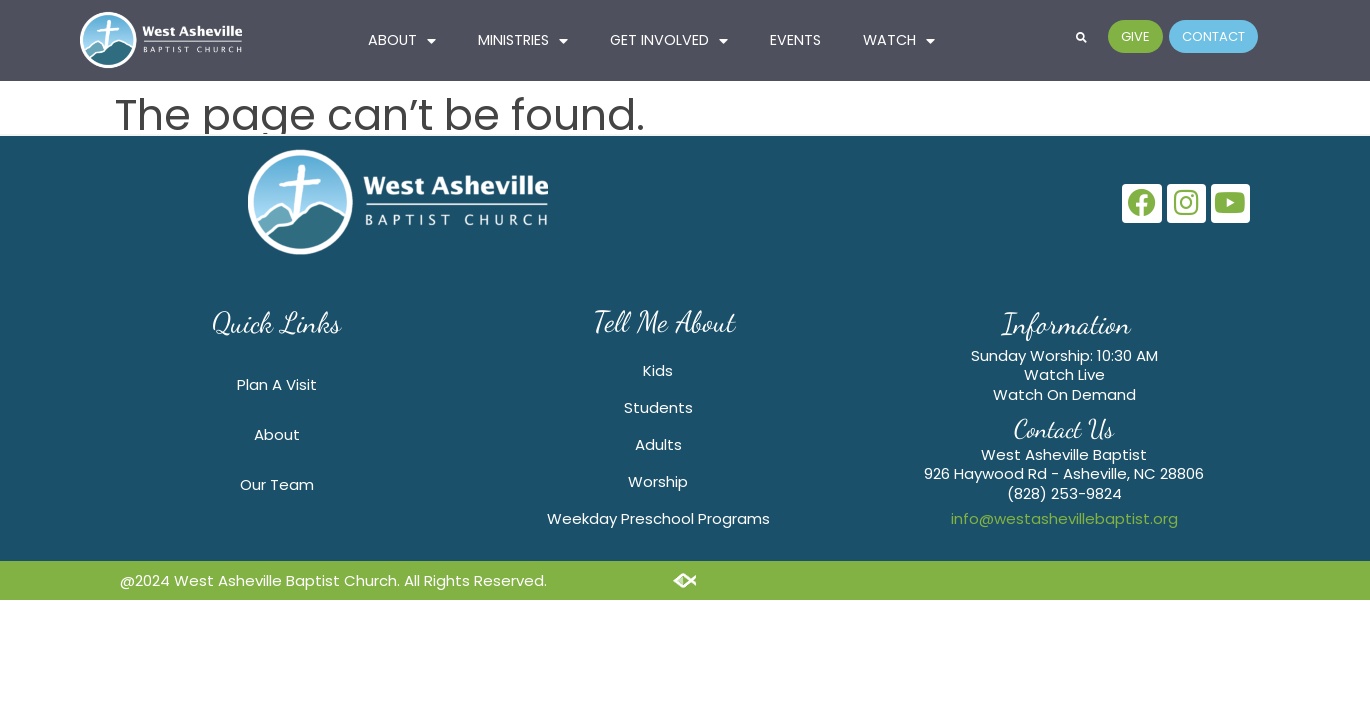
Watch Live (1064, 374)
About (277, 434)
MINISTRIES (523, 41)
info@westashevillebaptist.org (1064, 518)
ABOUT (402, 41)
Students (658, 407)
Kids (658, 370)
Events (795, 40)
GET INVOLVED (669, 41)
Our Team (277, 484)
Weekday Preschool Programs (658, 518)
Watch (899, 41)
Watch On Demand (1064, 394)
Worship (658, 481)
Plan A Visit (277, 384)
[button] (1081, 36)
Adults (658, 444)
